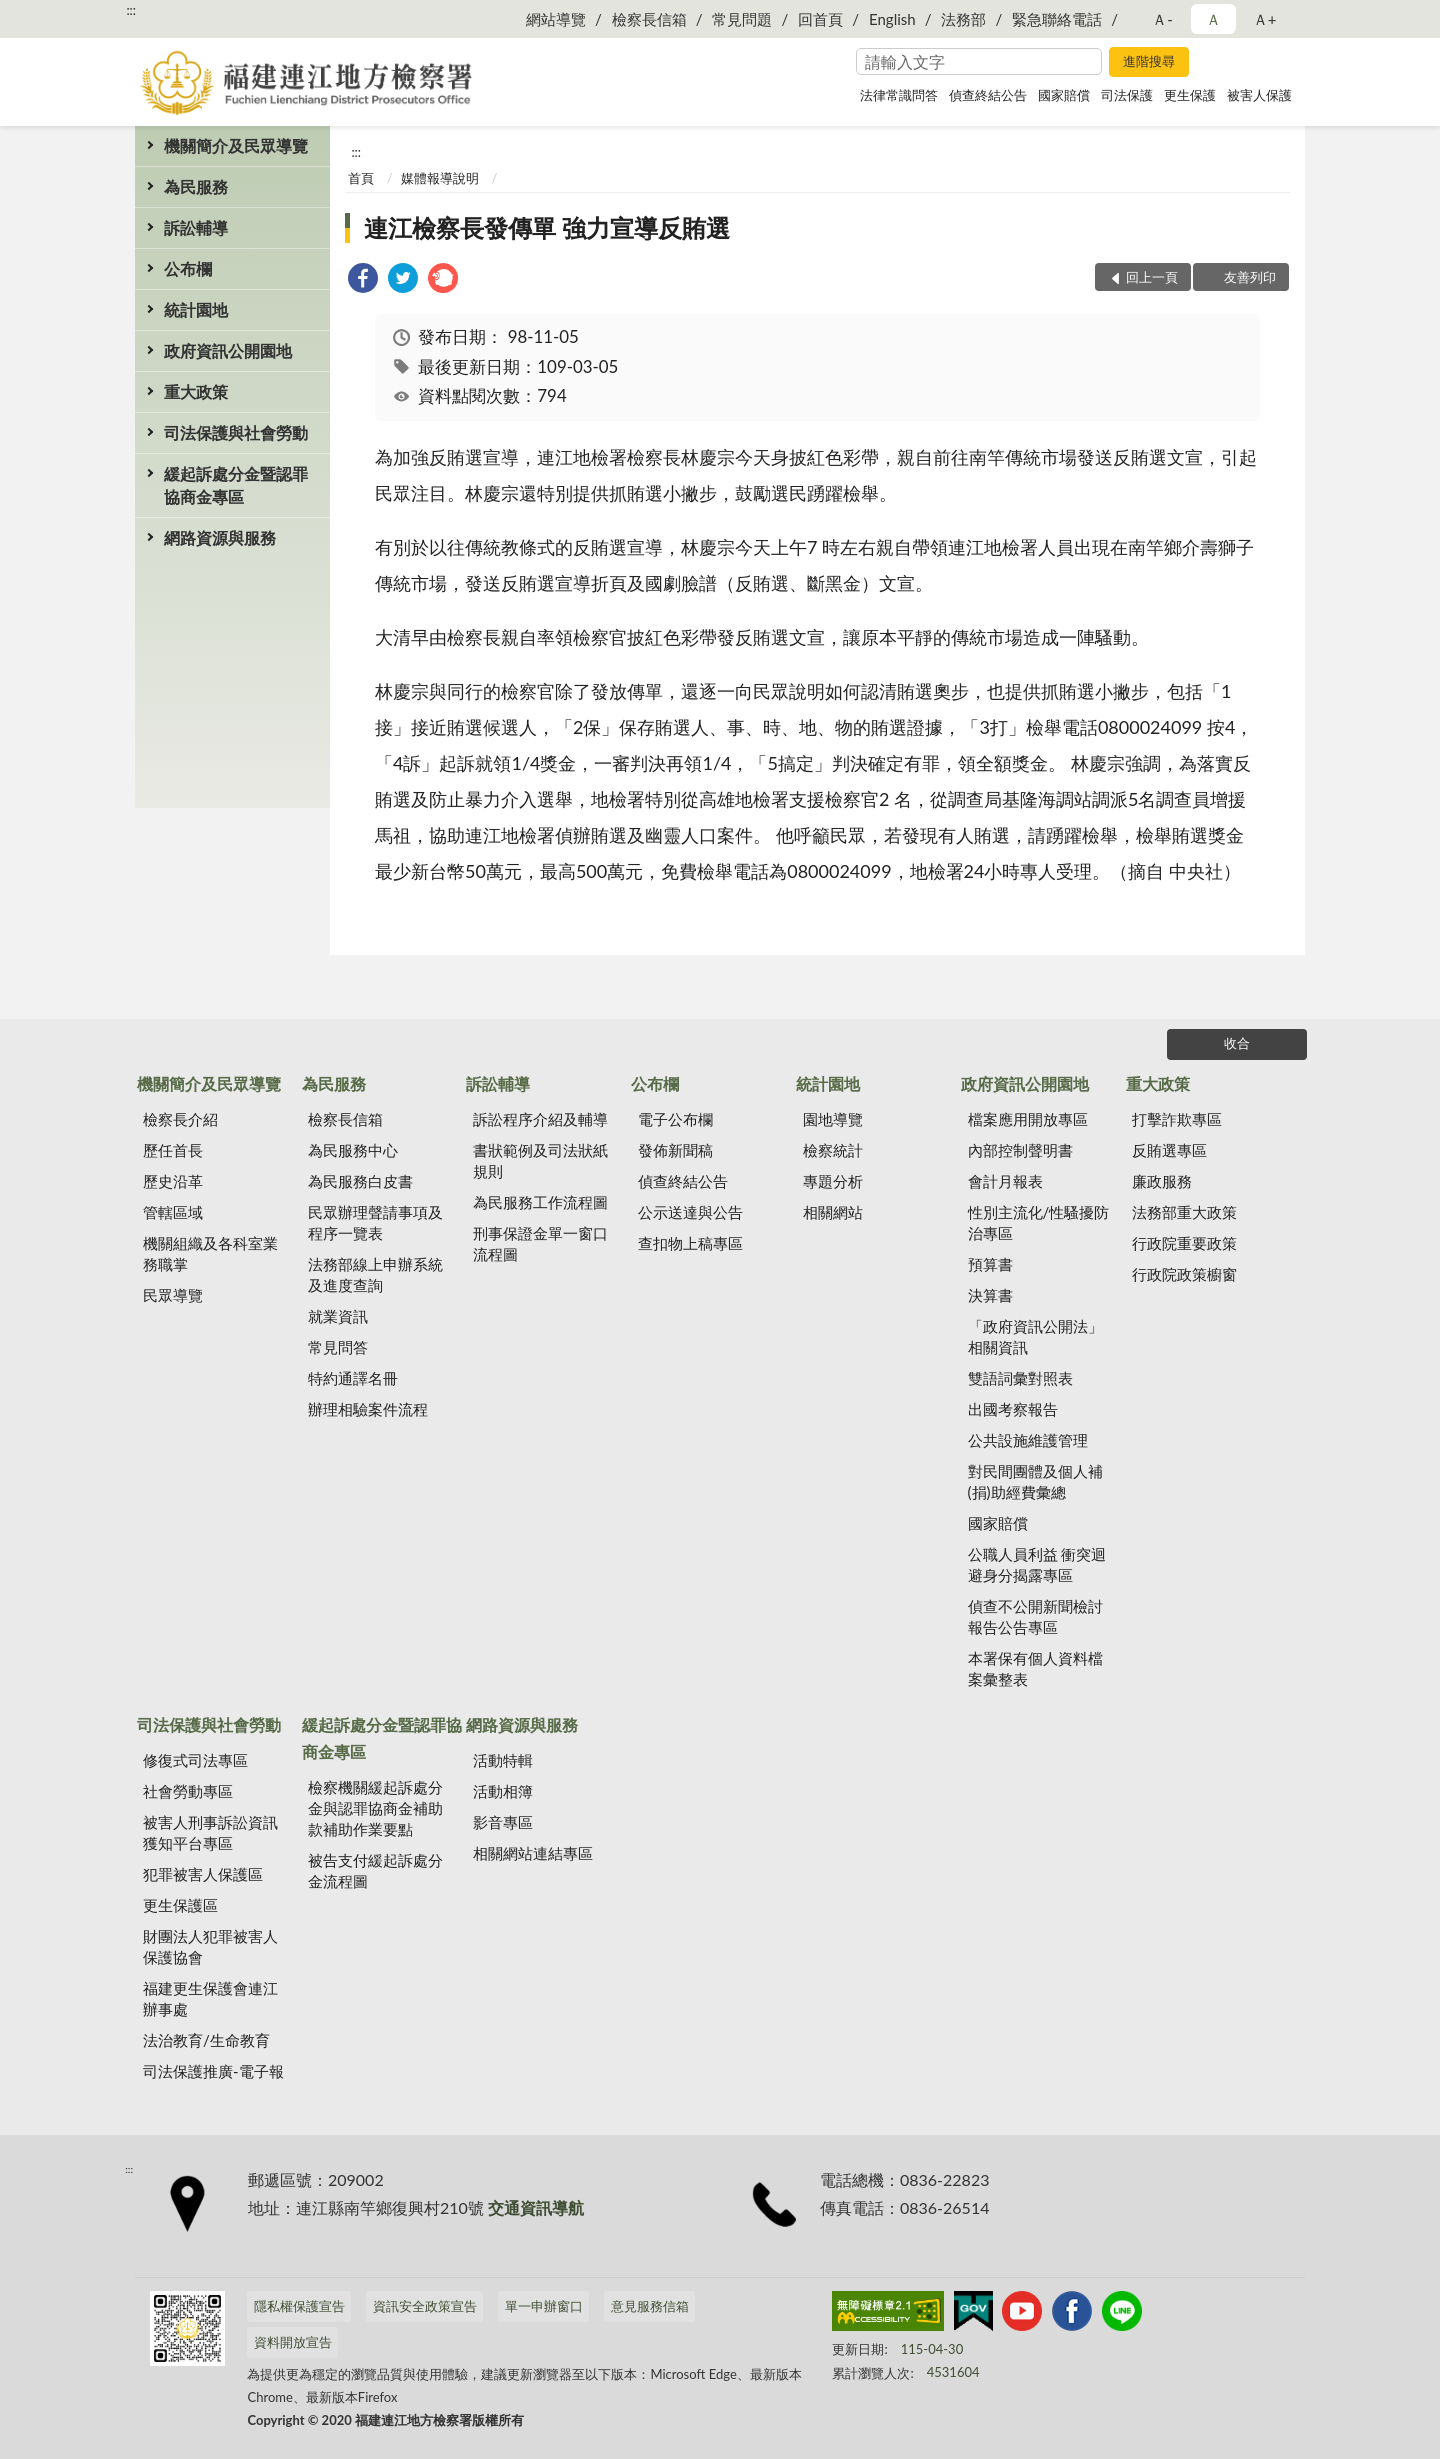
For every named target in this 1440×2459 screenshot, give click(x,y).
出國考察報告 (1013, 1409)
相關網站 (833, 1212)
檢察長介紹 (180, 1119)
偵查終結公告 (988, 95)
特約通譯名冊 (353, 1378)
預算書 (990, 1264)
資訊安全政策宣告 (425, 2306)
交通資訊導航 (536, 2207)
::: (131, 10)
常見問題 (742, 19)
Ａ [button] (1213, 19)
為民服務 (196, 186)
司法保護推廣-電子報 (213, 2071)
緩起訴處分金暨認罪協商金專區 (236, 485)
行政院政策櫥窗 (1184, 1274)
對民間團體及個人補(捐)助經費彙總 (1035, 1481)
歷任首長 (173, 1150)
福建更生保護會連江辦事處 (210, 1998)
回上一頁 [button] (1152, 277)
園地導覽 (833, 1119)
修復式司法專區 (195, 1760)
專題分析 (833, 1181)
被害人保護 (1259, 95)
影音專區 (503, 1822)
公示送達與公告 (690, 1212)
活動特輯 (503, 1760)
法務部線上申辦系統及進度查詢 (375, 1274)
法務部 (963, 19)
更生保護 (1190, 95)
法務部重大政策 (1184, 1212)
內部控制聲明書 (1020, 1150)
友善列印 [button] (1250, 277)
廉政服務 (1162, 1181)
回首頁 (820, 19)
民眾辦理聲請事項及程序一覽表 (375, 1222)
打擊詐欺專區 (1177, 1119)
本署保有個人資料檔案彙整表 (1035, 1668)
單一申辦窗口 (544, 2306)
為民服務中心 (353, 1150)
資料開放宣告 (293, 2342)
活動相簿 (503, 1791)
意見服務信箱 (650, 2306)
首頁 (361, 178)
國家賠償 (1064, 95)
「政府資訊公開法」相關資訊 (1035, 1336)
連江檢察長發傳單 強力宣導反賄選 (547, 227)
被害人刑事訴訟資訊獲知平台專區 (210, 1832)
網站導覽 (556, 19)
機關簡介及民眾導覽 (236, 145)
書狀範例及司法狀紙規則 (540, 1160)
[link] (363, 280)
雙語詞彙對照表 (1020, 1378)
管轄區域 (173, 1212)
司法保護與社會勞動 (236, 432)
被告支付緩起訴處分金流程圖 (375, 1870)
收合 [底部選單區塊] (1237, 1043)
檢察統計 (833, 1150)
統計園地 (196, 309)
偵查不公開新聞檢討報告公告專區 (1035, 1616)
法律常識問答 (899, 95)
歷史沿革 (173, 1181)
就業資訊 (338, 1316)
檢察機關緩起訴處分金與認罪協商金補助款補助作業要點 (375, 1808)
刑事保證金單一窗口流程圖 (540, 1243)
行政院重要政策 (1184, 1243)
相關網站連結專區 (533, 1853)
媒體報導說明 (440, 178)
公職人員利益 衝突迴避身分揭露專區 (1037, 1564)
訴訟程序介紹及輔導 (540, 1119)
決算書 (990, 1295)
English (892, 19)
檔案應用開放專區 (1028, 1119)
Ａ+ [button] (1265, 19)
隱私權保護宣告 (299, 2306)
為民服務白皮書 (360, 1181)
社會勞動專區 (188, 1791)
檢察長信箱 (649, 19)
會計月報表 (1005, 1181)
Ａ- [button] (1162, 19)
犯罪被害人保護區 (203, 1874)
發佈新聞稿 (675, 1150)
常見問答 (338, 1347)
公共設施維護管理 (1028, 1440)
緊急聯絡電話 (1057, 19)
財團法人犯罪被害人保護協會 (210, 1946)
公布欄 (188, 268)
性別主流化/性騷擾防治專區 (1039, 1222)
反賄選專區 (1169, 1150)
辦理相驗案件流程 (368, 1409)
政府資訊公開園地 (228, 350)
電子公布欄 (675, 1119)
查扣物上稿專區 (690, 1243)
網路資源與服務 (220, 537)
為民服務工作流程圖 (540, 1202)
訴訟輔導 (196, 227)
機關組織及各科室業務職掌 (210, 1253)
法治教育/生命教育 (206, 2040)
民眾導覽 (173, 1295)
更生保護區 (180, 1905)
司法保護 (1127, 95)
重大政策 (196, 391)
